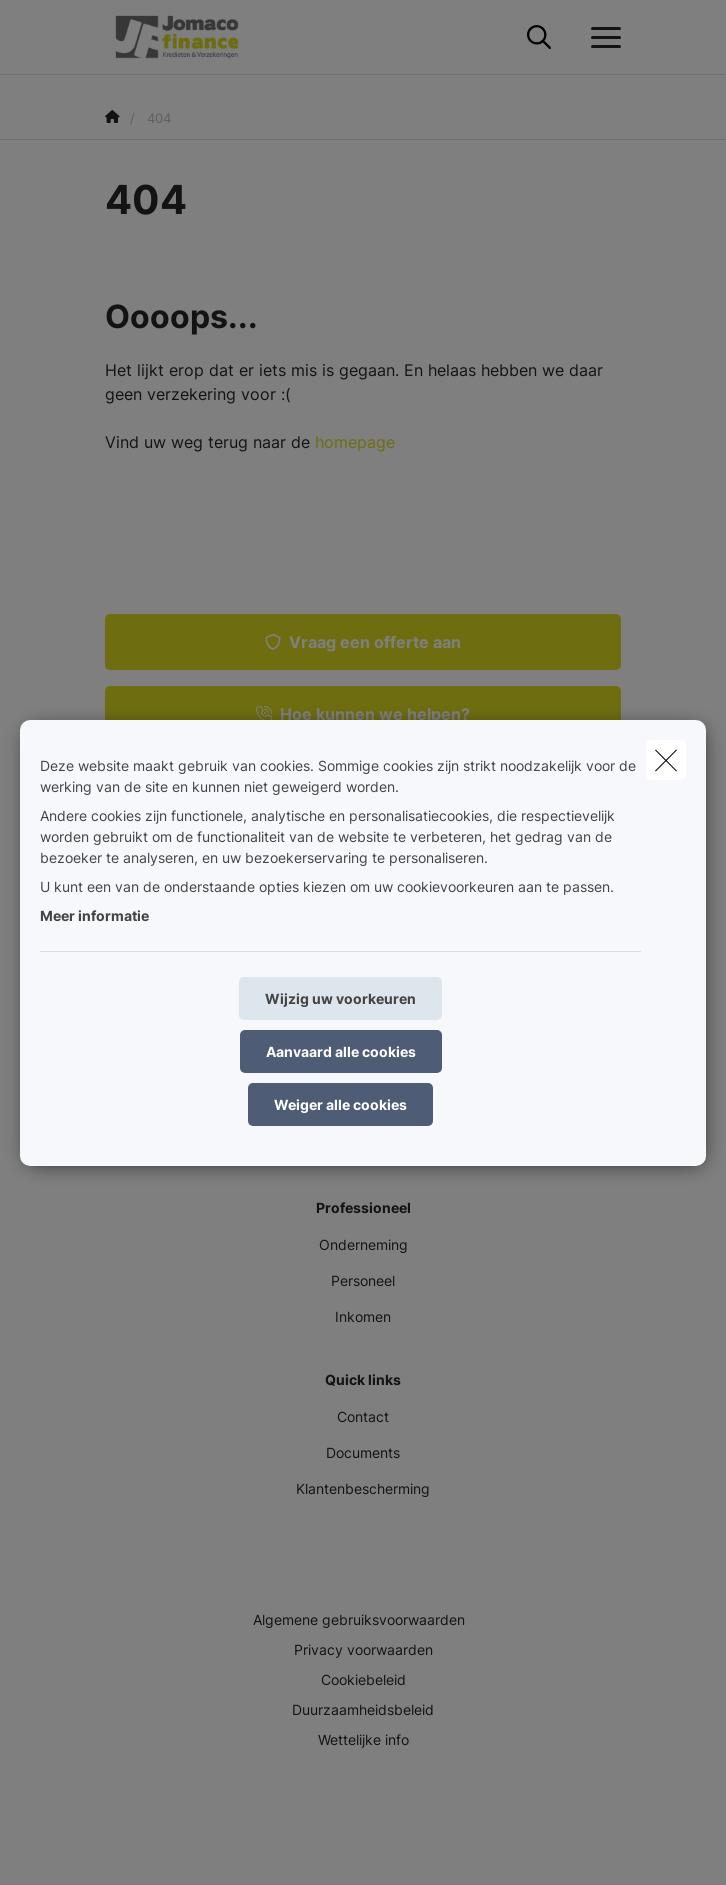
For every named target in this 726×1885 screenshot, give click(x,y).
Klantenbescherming (363, 1488)
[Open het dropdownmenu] (601, 38)
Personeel (363, 1280)
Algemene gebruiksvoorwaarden (359, 1619)
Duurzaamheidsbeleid (363, 1709)
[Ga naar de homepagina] (189, 37)
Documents (363, 1452)
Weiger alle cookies (340, 1104)
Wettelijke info (363, 1739)
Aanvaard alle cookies (341, 1051)
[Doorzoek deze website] (539, 38)
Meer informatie (94, 915)
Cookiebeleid (363, 1679)
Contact (363, 1416)
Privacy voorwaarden (363, 1649)
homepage (355, 442)
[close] (666, 760)
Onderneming (363, 1244)
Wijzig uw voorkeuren (340, 998)
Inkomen (363, 1316)
